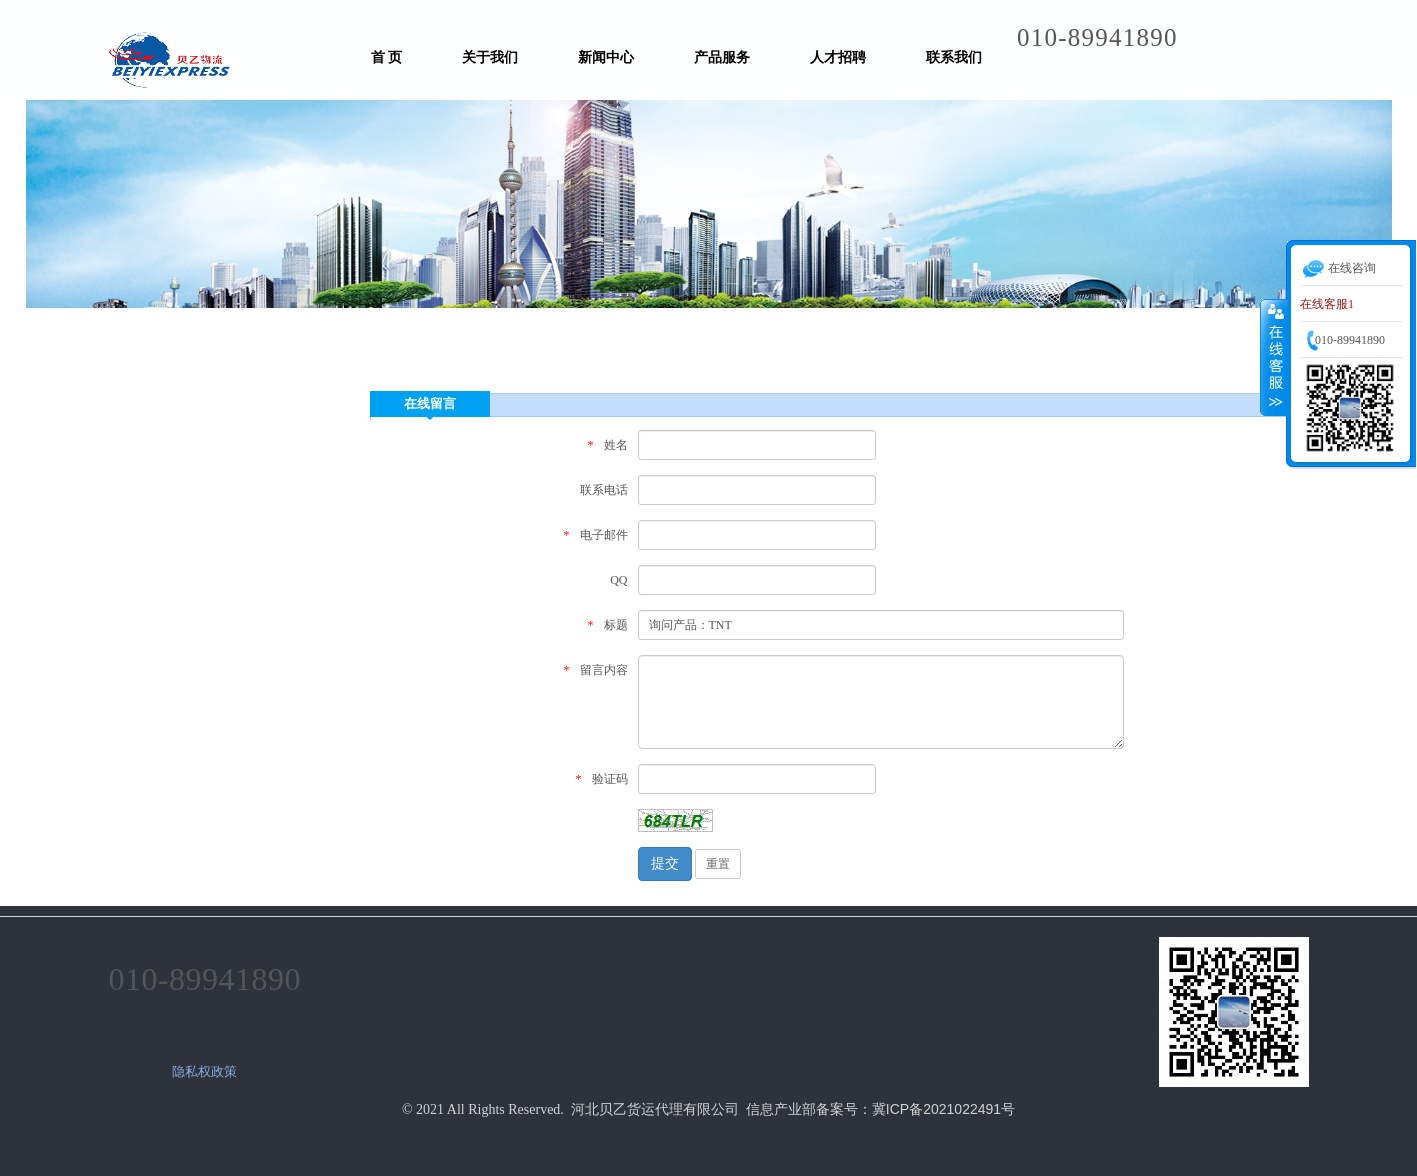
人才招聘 (838, 57)
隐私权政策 (204, 1071)
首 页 (387, 57)
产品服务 (722, 57)
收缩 (1274, 357)
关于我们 (490, 57)
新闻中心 (606, 57)
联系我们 (954, 57)
